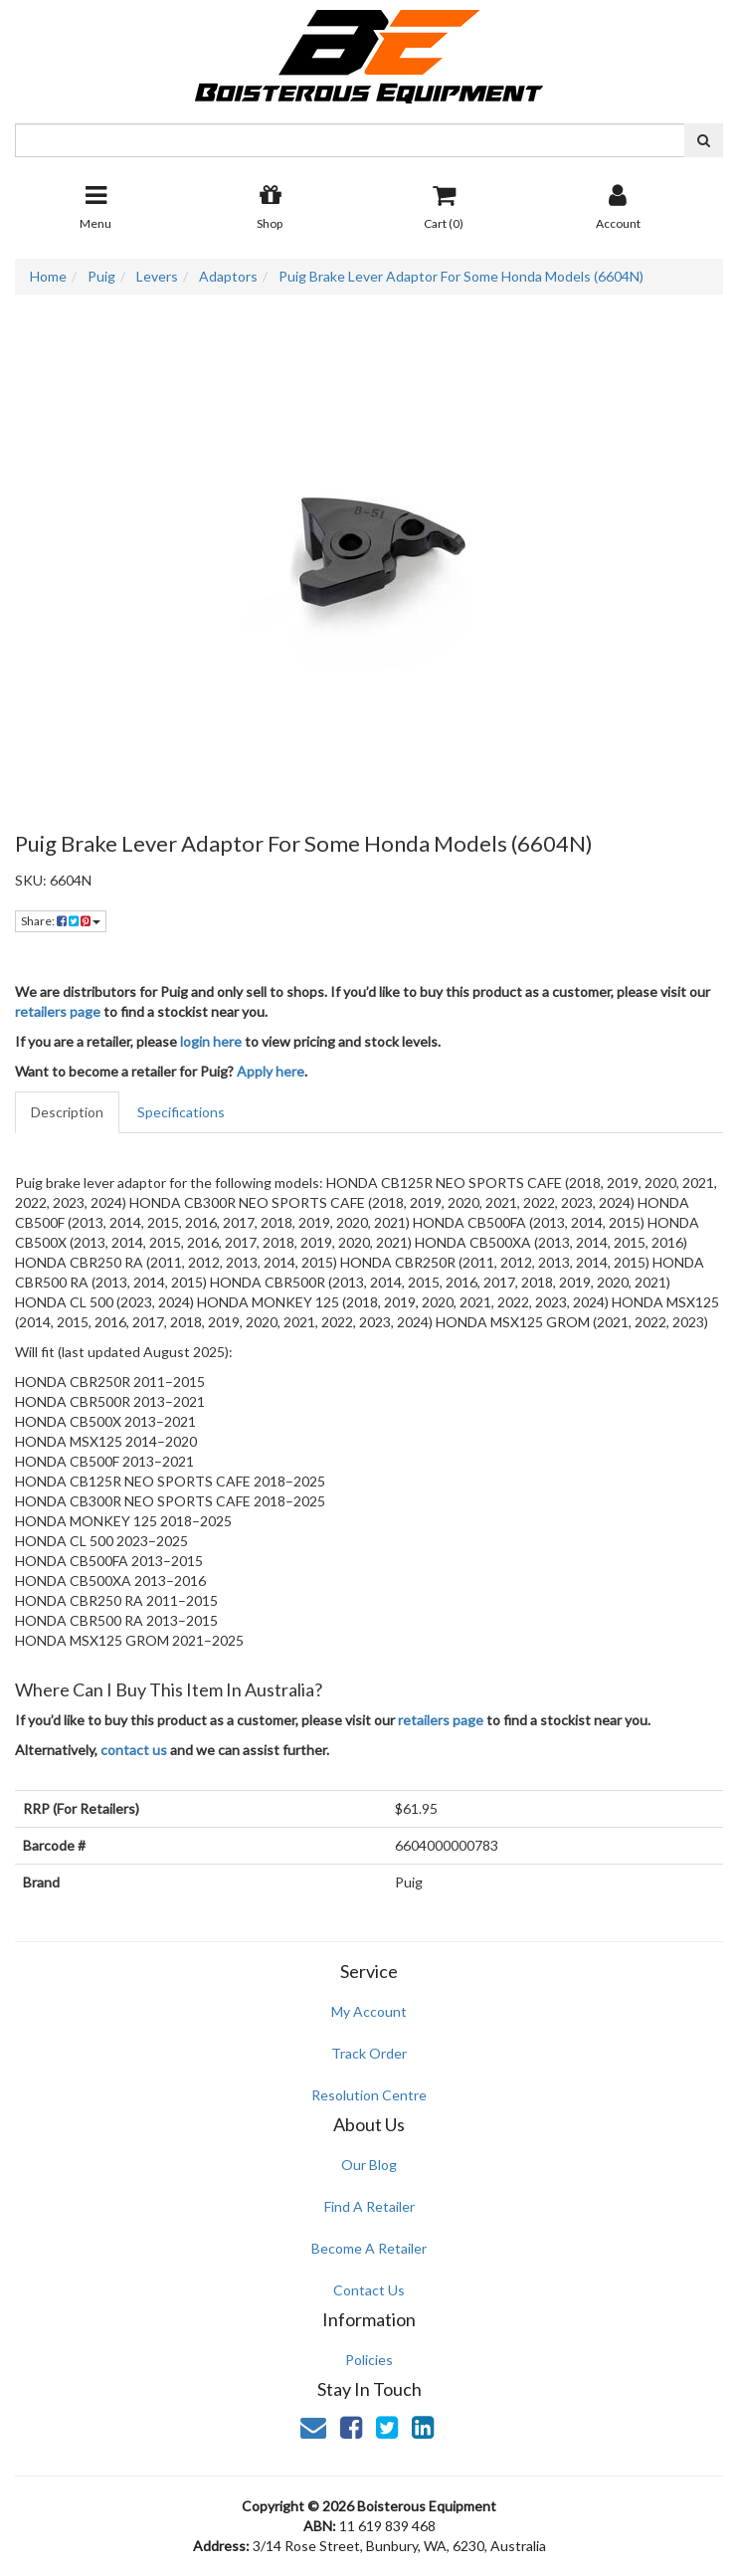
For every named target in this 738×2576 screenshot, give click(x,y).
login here (211, 1041)
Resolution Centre (369, 2094)
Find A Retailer (369, 2206)
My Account (369, 2011)
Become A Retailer (369, 2248)
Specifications (181, 1111)
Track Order (369, 2053)
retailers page (57, 1011)
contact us (133, 1749)
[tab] (68, 1112)
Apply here (270, 1071)
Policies (369, 2359)
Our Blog (369, 2164)
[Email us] (313, 2427)
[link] (351, 2427)
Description (67, 1111)
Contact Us (369, 2289)
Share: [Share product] (60, 920)
